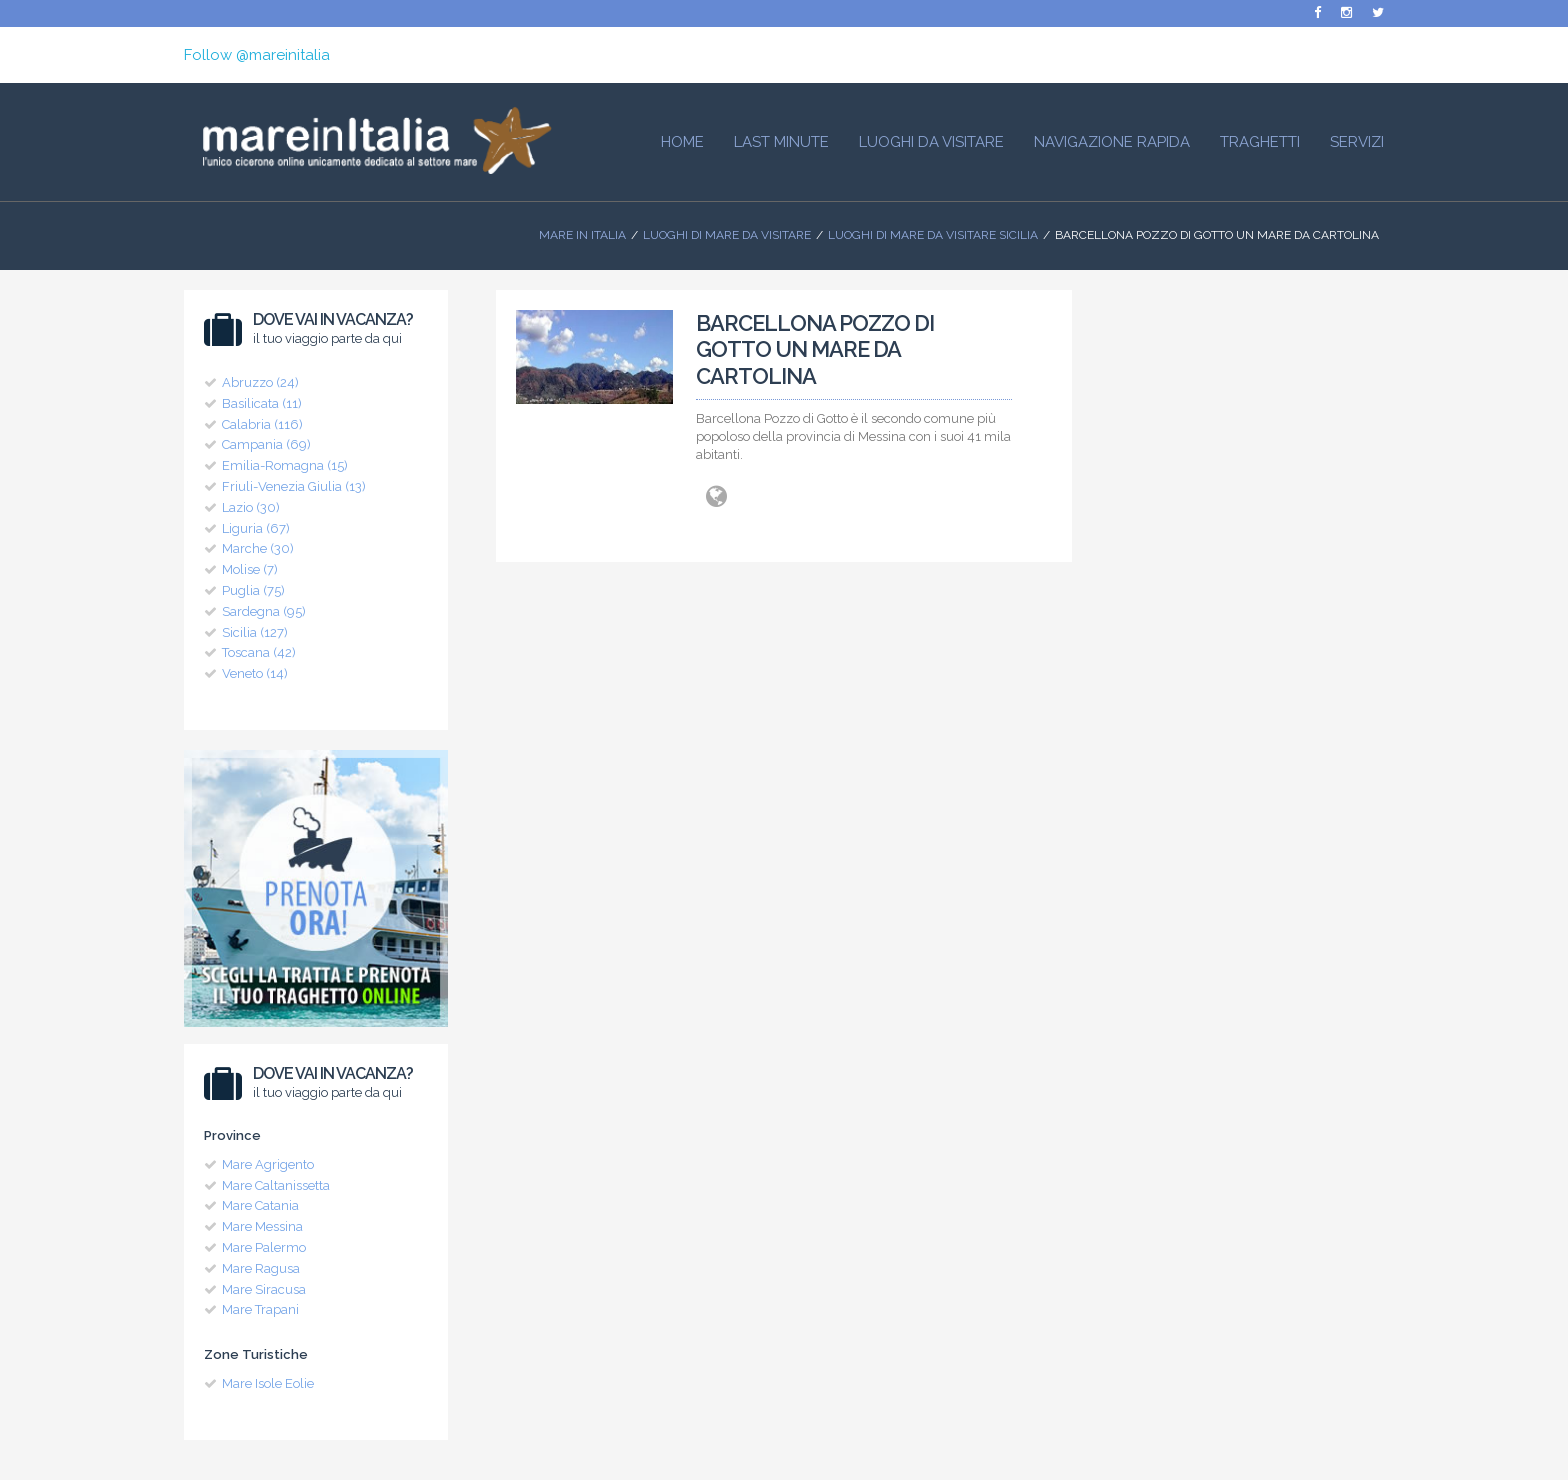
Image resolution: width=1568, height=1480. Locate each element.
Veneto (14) (255, 673)
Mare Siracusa (264, 1289)
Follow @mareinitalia (257, 55)
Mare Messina (262, 1226)
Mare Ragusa (261, 1268)
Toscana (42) (259, 652)
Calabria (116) (262, 424)
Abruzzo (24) (260, 382)
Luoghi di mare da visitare (727, 235)
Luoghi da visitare (931, 142)
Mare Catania (260, 1205)
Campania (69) (266, 444)
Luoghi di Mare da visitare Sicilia (933, 235)
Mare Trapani (260, 1309)
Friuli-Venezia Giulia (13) (294, 486)
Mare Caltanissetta (276, 1185)
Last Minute (781, 142)
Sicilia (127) (255, 632)
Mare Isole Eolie (268, 1383)
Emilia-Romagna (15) (285, 465)
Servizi (1357, 142)
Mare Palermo (264, 1247)
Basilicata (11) (262, 403)
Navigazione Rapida (1112, 142)
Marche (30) (258, 548)
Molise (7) (250, 569)
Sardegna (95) (264, 611)
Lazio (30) (251, 507)
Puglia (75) (253, 590)
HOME (682, 142)
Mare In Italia (582, 235)
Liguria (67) (256, 528)
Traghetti (1260, 142)
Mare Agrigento (268, 1164)
